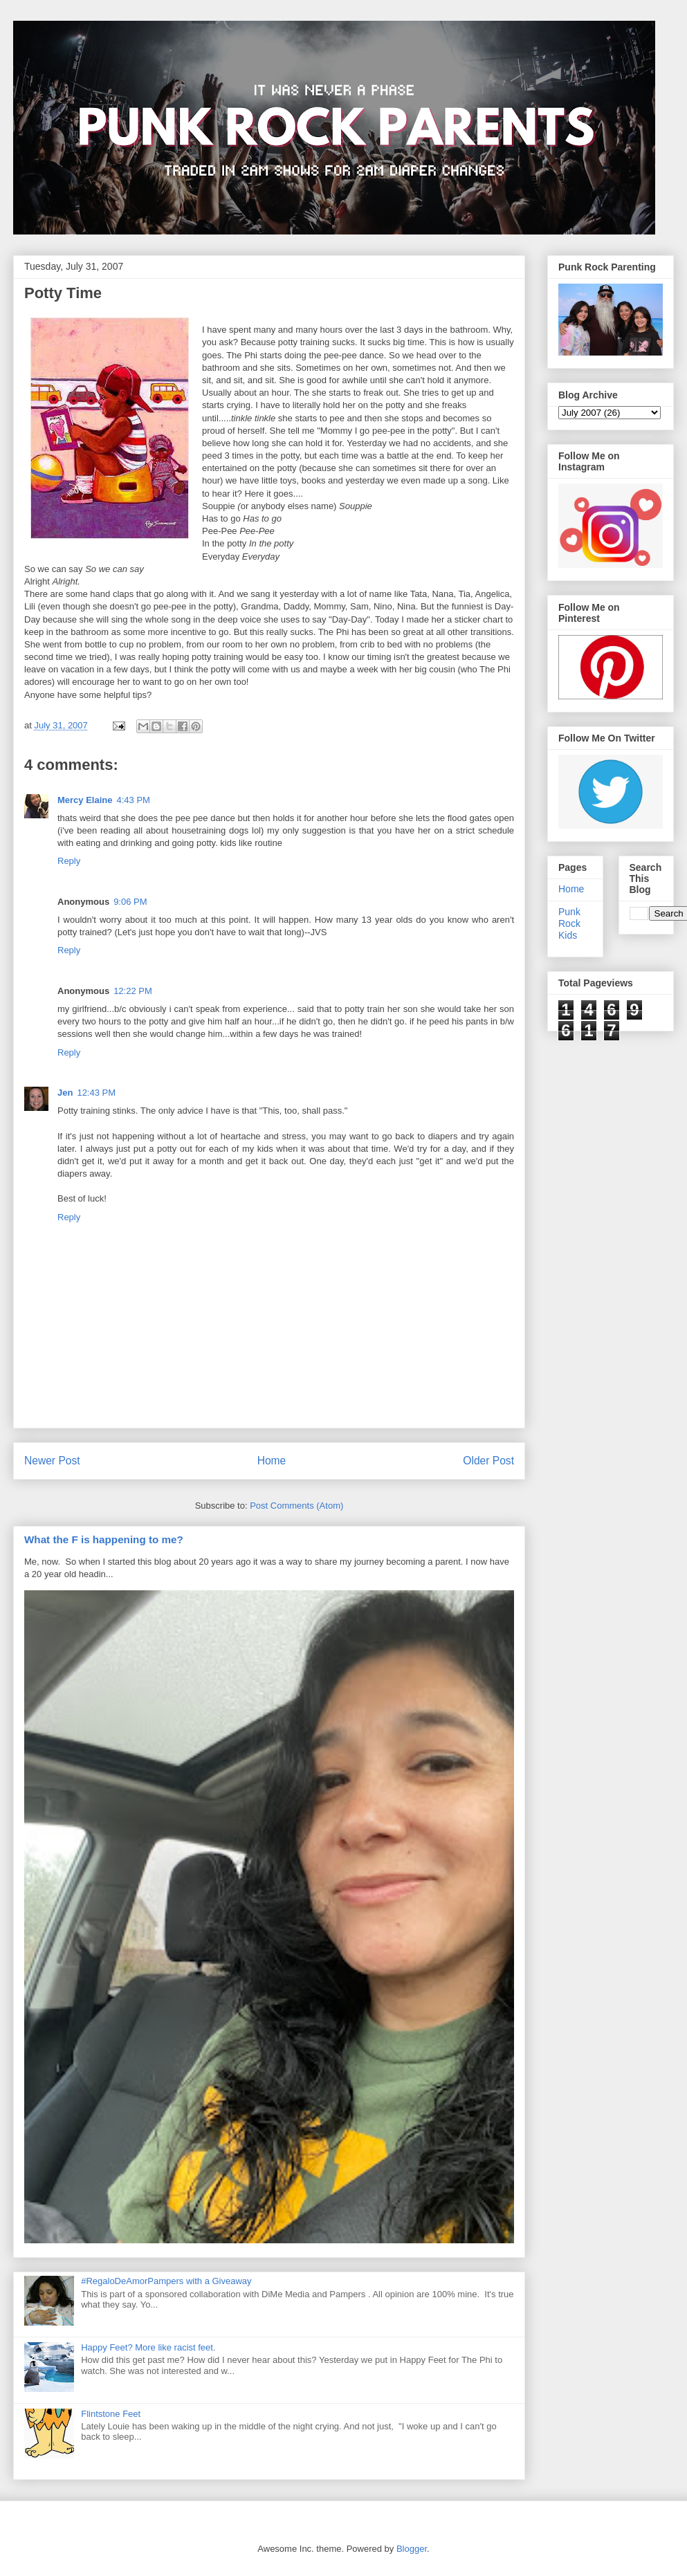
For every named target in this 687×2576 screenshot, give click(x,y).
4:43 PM (133, 800)
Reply (68, 861)
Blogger (411, 2548)
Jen (65, 1092)
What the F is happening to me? (103, 1539)
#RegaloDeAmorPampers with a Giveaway (166, 2281)
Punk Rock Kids (569, 923)
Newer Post (52, 1460)
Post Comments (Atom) (296, 1505)
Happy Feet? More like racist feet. (148, 2347)
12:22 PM (132, 991)
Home (271, 1460)
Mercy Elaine (85, 800)
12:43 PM (96, 1092)
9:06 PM (130, 901)
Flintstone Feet (110, 2414)
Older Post (488, 1460)
